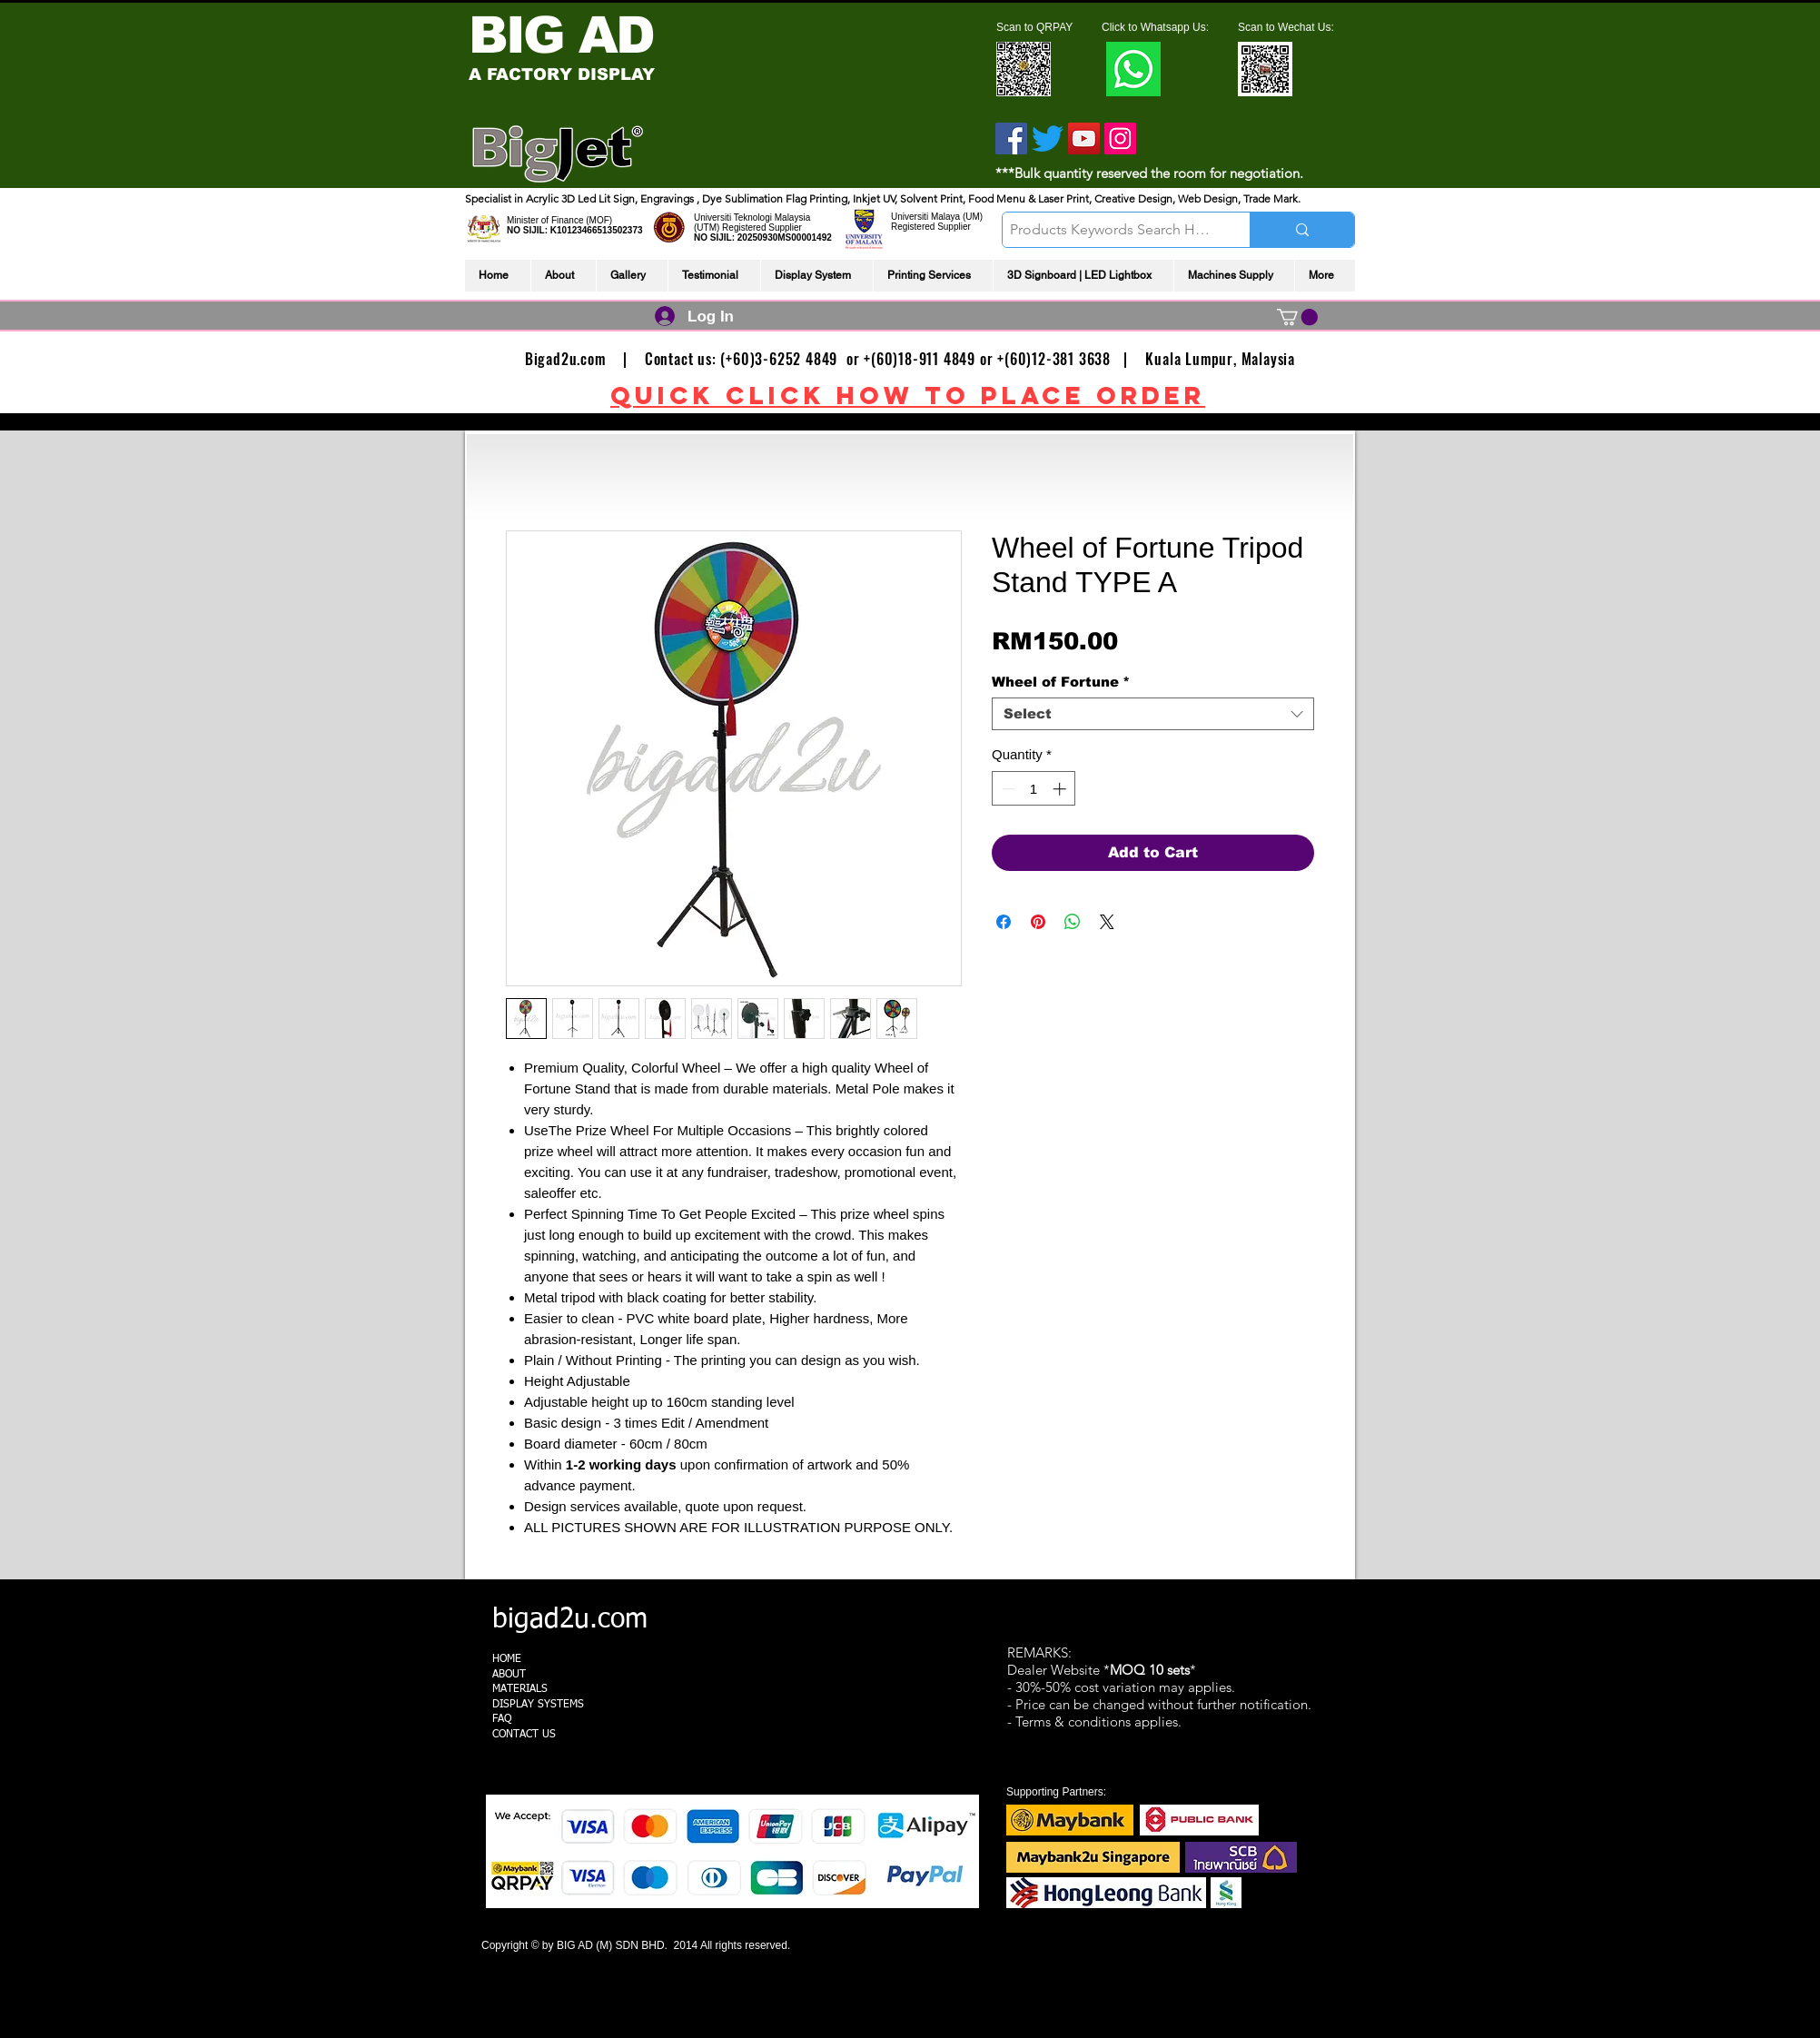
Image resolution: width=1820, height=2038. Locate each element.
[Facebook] (1011, 138)
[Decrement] (1006, 789)
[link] (1297, 317)
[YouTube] (1084, 138)
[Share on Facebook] (1003, 922)
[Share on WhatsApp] (1072, 922)
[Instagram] (1120, 138)
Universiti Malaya (925, 217)
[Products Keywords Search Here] (1111, 230)
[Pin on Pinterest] (1038, 922)
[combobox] (1153, 713)
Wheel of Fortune (1061, 681)
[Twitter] (1047, 138)
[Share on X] (1107, 922)
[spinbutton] (1034, 789)
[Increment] (1061, 789)
